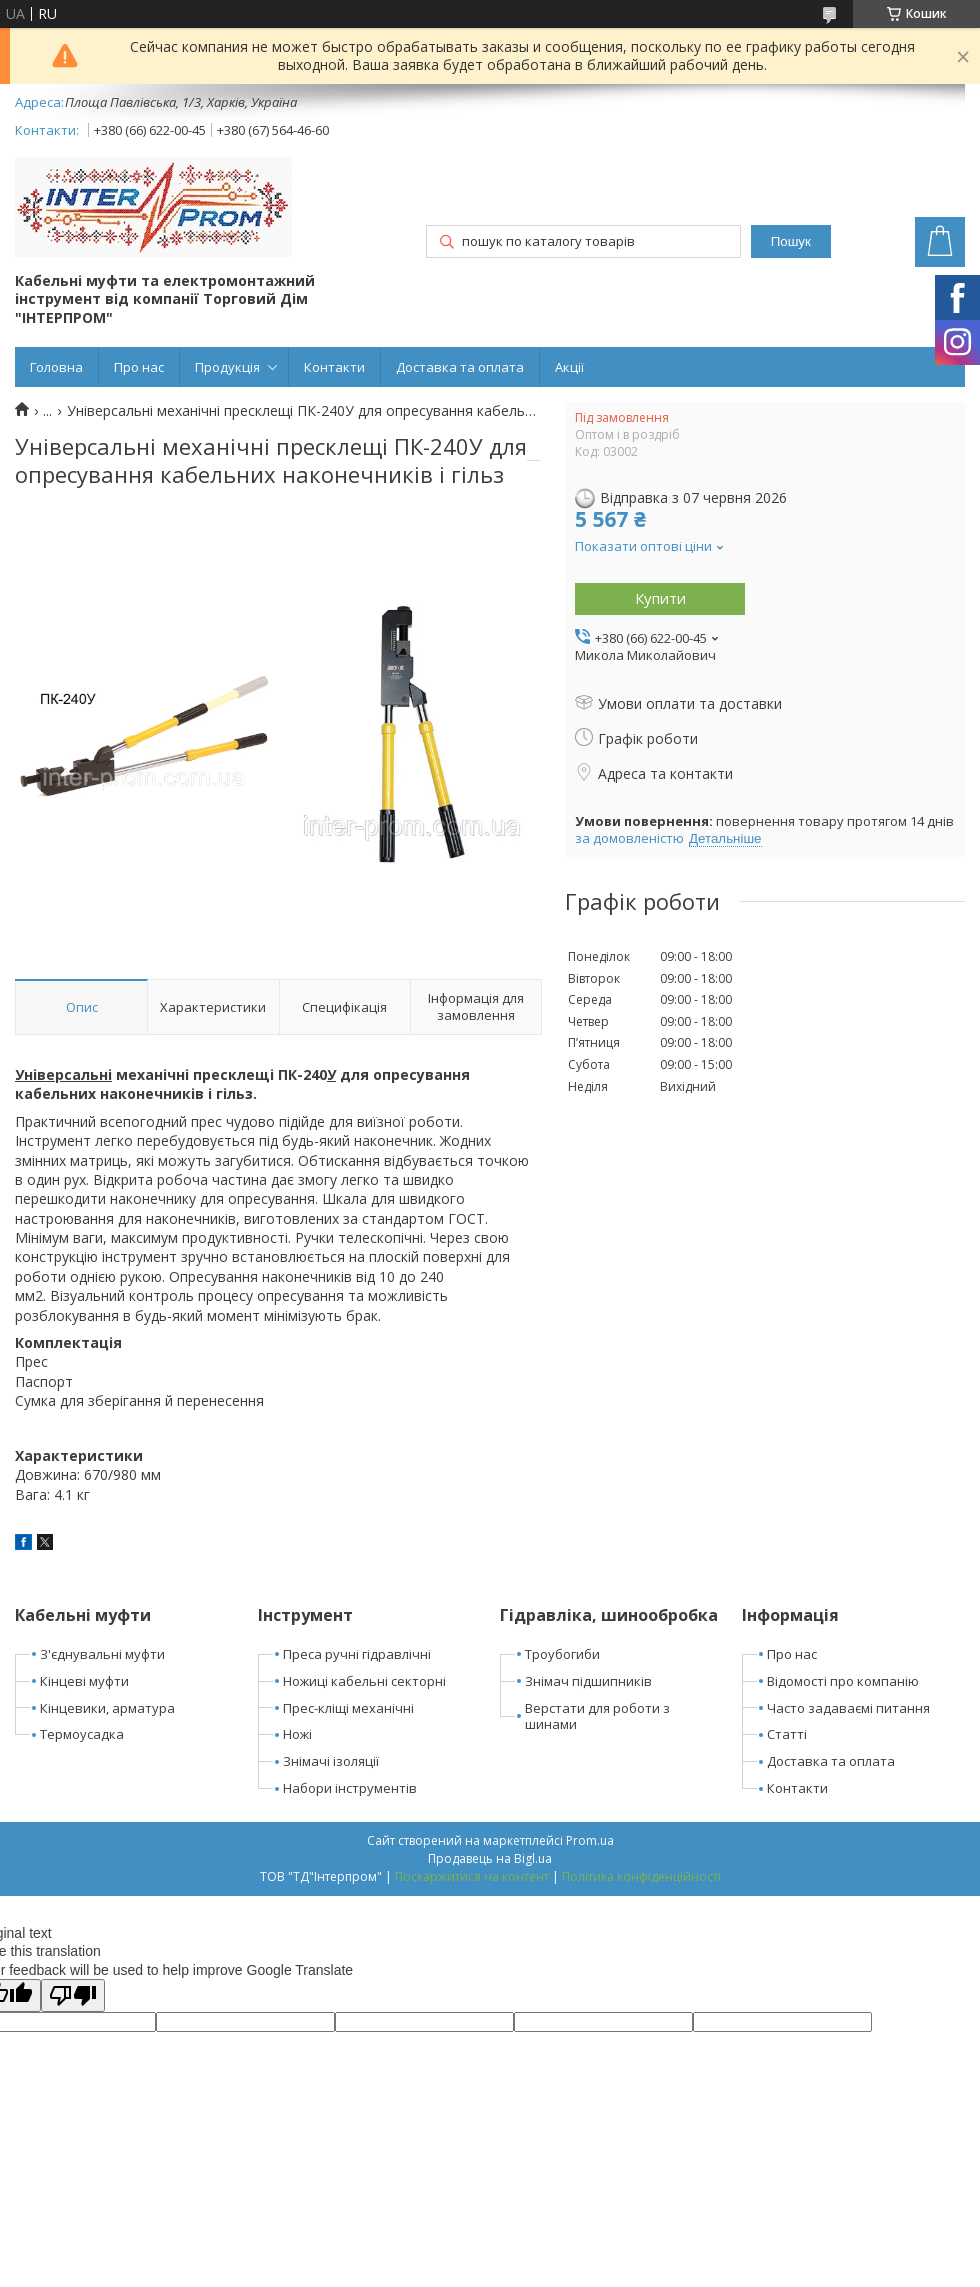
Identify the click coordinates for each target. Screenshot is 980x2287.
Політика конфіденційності (641, 1876)
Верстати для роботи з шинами (597, 1716)
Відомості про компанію (843, 1681)
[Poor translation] (73, 1995)
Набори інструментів (350, 1788)
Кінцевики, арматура (107, 1708)
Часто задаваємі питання (848, 1708)
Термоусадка (82, 1734)
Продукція (227, 367)
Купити (660, 598)
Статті (787, 1734)
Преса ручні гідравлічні (357, 1654)
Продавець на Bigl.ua (490, 1858)
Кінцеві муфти (84, 1681)
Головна (56, 367)
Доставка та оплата (460, 367)
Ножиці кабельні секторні (364, 1681)
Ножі (297, 1734)
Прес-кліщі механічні (348, 1708)
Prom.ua (590, 1840)
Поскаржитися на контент (472, 1876)
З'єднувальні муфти (102, 1654)
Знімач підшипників (588, 1681)
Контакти (334, 367)
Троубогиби (562, 1654)
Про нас (139, 367)
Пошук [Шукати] (791, 241)
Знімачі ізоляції (331, 1761)
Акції (569, 367)
